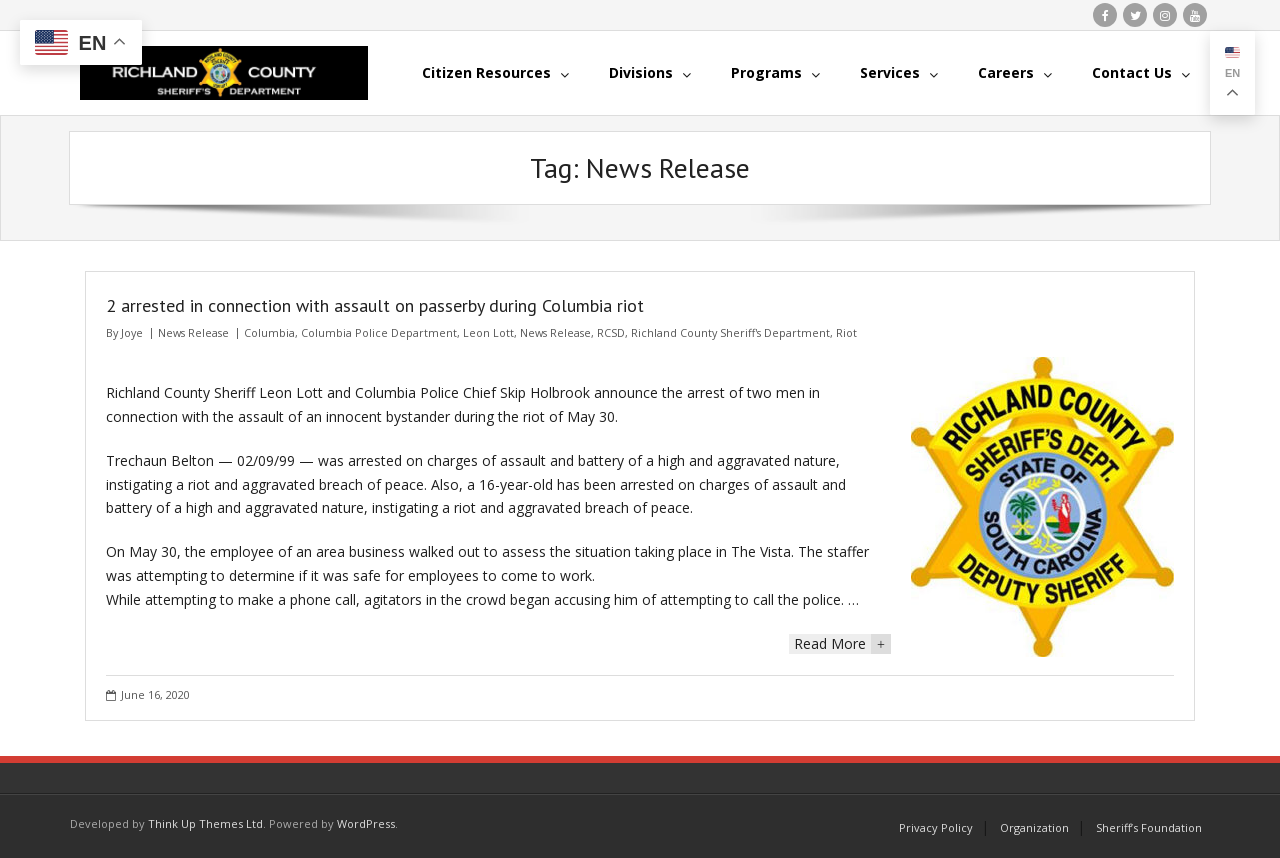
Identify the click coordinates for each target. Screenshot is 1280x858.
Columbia (269, 332)
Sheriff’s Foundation (1149, 827)
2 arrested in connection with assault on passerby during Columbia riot (375, 305)
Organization (1034, 827)
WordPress (366, 823)
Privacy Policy (936, 827)
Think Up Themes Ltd (205, 823)
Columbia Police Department (379, 332)
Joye (132, 332)
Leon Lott (488, 332)
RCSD (611, 332)
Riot (846, 332)
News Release (193, 332)
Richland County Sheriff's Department (730, 332)
